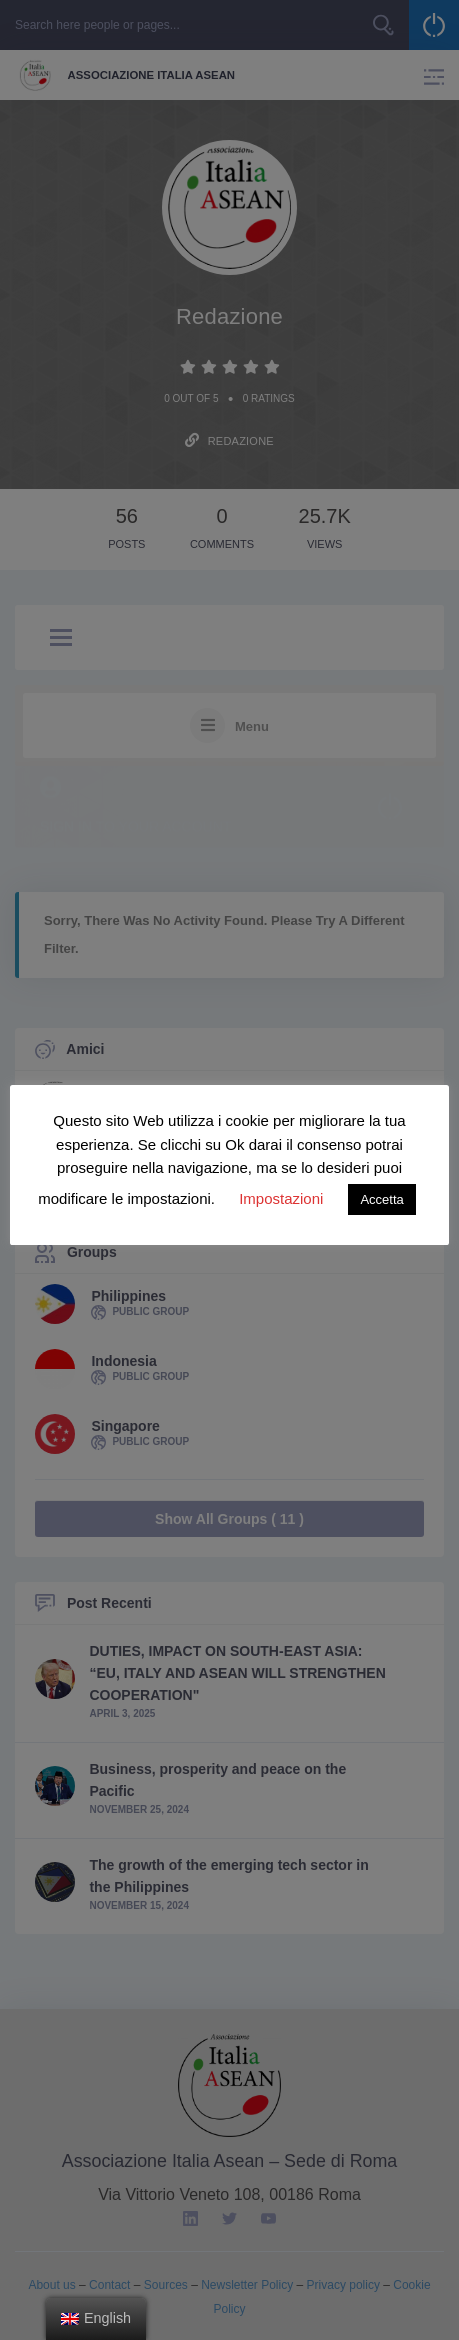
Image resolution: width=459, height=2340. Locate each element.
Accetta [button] (381, 1199)
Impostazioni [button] (281, 1198)
